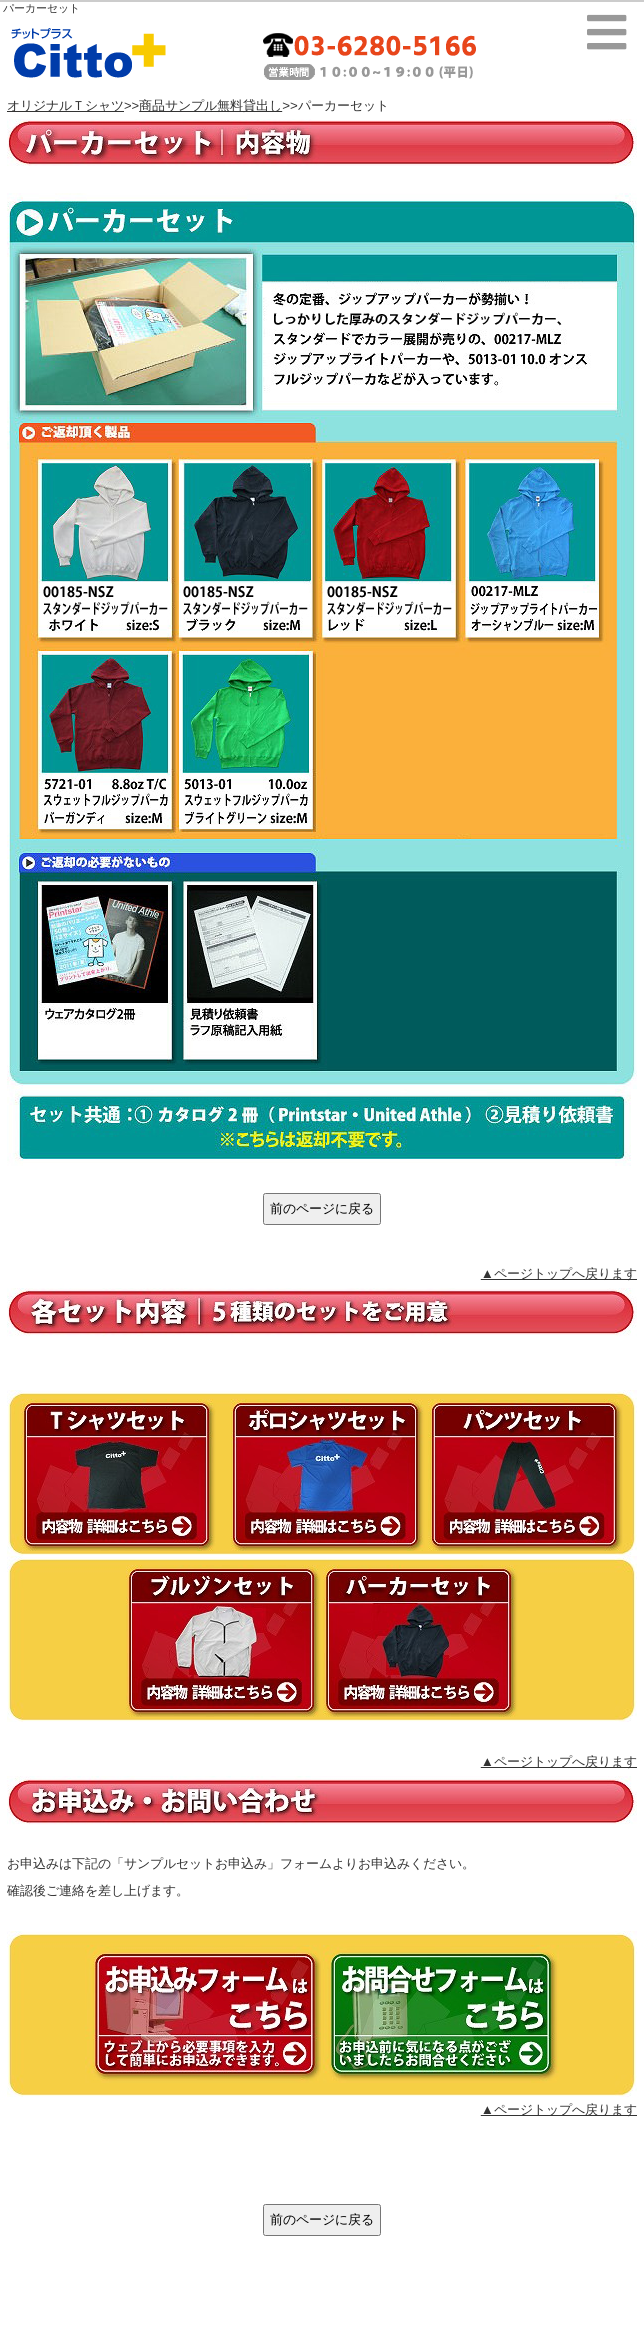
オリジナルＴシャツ (65, 105)
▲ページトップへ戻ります (559, 1273)
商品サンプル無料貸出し (210, 105)
